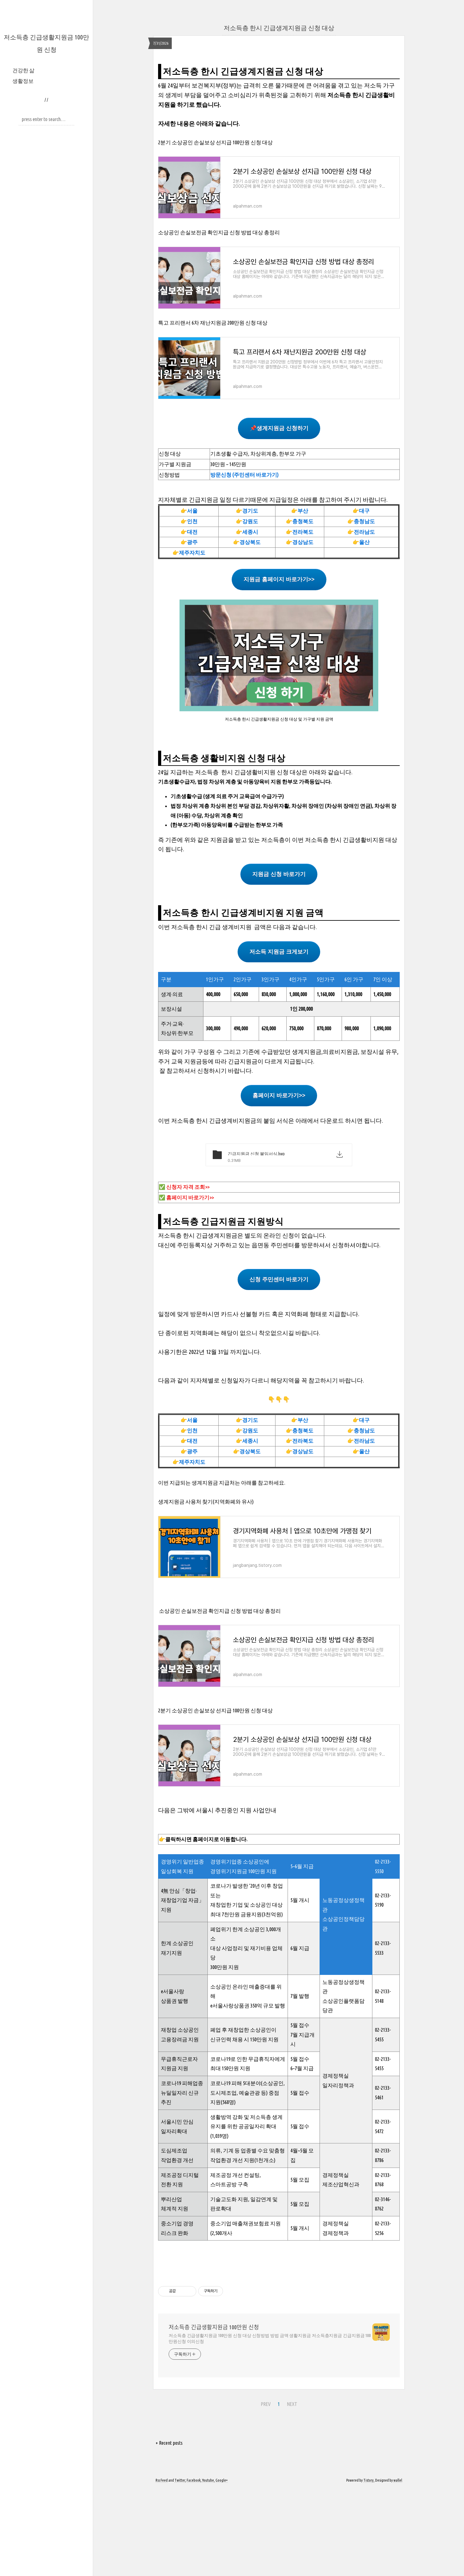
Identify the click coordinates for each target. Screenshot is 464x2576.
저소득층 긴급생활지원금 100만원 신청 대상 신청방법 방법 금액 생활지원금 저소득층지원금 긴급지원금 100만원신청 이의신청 (270, 2425)
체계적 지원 (174, 2295)
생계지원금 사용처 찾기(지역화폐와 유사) (206, 1588)
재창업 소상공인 (180, 2117)
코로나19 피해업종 (182, 2170)
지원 (166, 1996)
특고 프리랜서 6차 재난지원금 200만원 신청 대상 (212, 409)
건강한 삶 (23, 70)
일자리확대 (174, 2218)
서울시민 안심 (177, 2208)
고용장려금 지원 (180, 2126)
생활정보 (23, 81)
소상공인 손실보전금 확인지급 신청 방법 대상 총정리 (219, 319)
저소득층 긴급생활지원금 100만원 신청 (214, 2414)
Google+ (222, 2567)
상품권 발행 (174, 2088)
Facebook (194, 2567)
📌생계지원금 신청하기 (279, 515)
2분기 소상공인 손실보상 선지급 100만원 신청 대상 (215, 229)
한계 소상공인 (177, 2030)
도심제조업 (174, 2237)
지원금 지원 (174, 2155)
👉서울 (189, 597)
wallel (397, 2567)
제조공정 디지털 (180, 2262)
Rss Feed (162, 2567)
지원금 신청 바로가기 (279, 961)
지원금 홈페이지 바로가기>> (279, 666)
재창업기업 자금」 (182, 1987)
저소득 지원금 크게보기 (278, 1039)
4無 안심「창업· (179, 1977)
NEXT (292, 2491)
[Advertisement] (279, 101)
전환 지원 (172, 2271)
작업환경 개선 (177, 2247)
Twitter (180, 2567)
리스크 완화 (174, 2320)
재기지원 (171, 2040)
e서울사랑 (172, 2078)
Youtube (208, 2567)
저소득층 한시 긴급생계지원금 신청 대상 (279, 27)
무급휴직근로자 (179, 2146)
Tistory (368, 2567)
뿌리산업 (171, 2286)
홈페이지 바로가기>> (278, 1182)
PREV (266, 2491)
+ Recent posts (169, 2530)
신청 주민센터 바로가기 (278, 1366)
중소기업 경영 (177, 2310)
